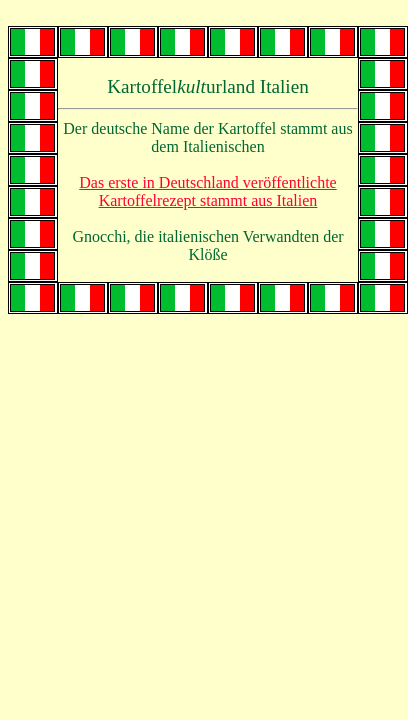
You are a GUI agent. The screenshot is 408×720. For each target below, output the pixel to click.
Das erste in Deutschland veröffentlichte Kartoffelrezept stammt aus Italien (207, 191)
